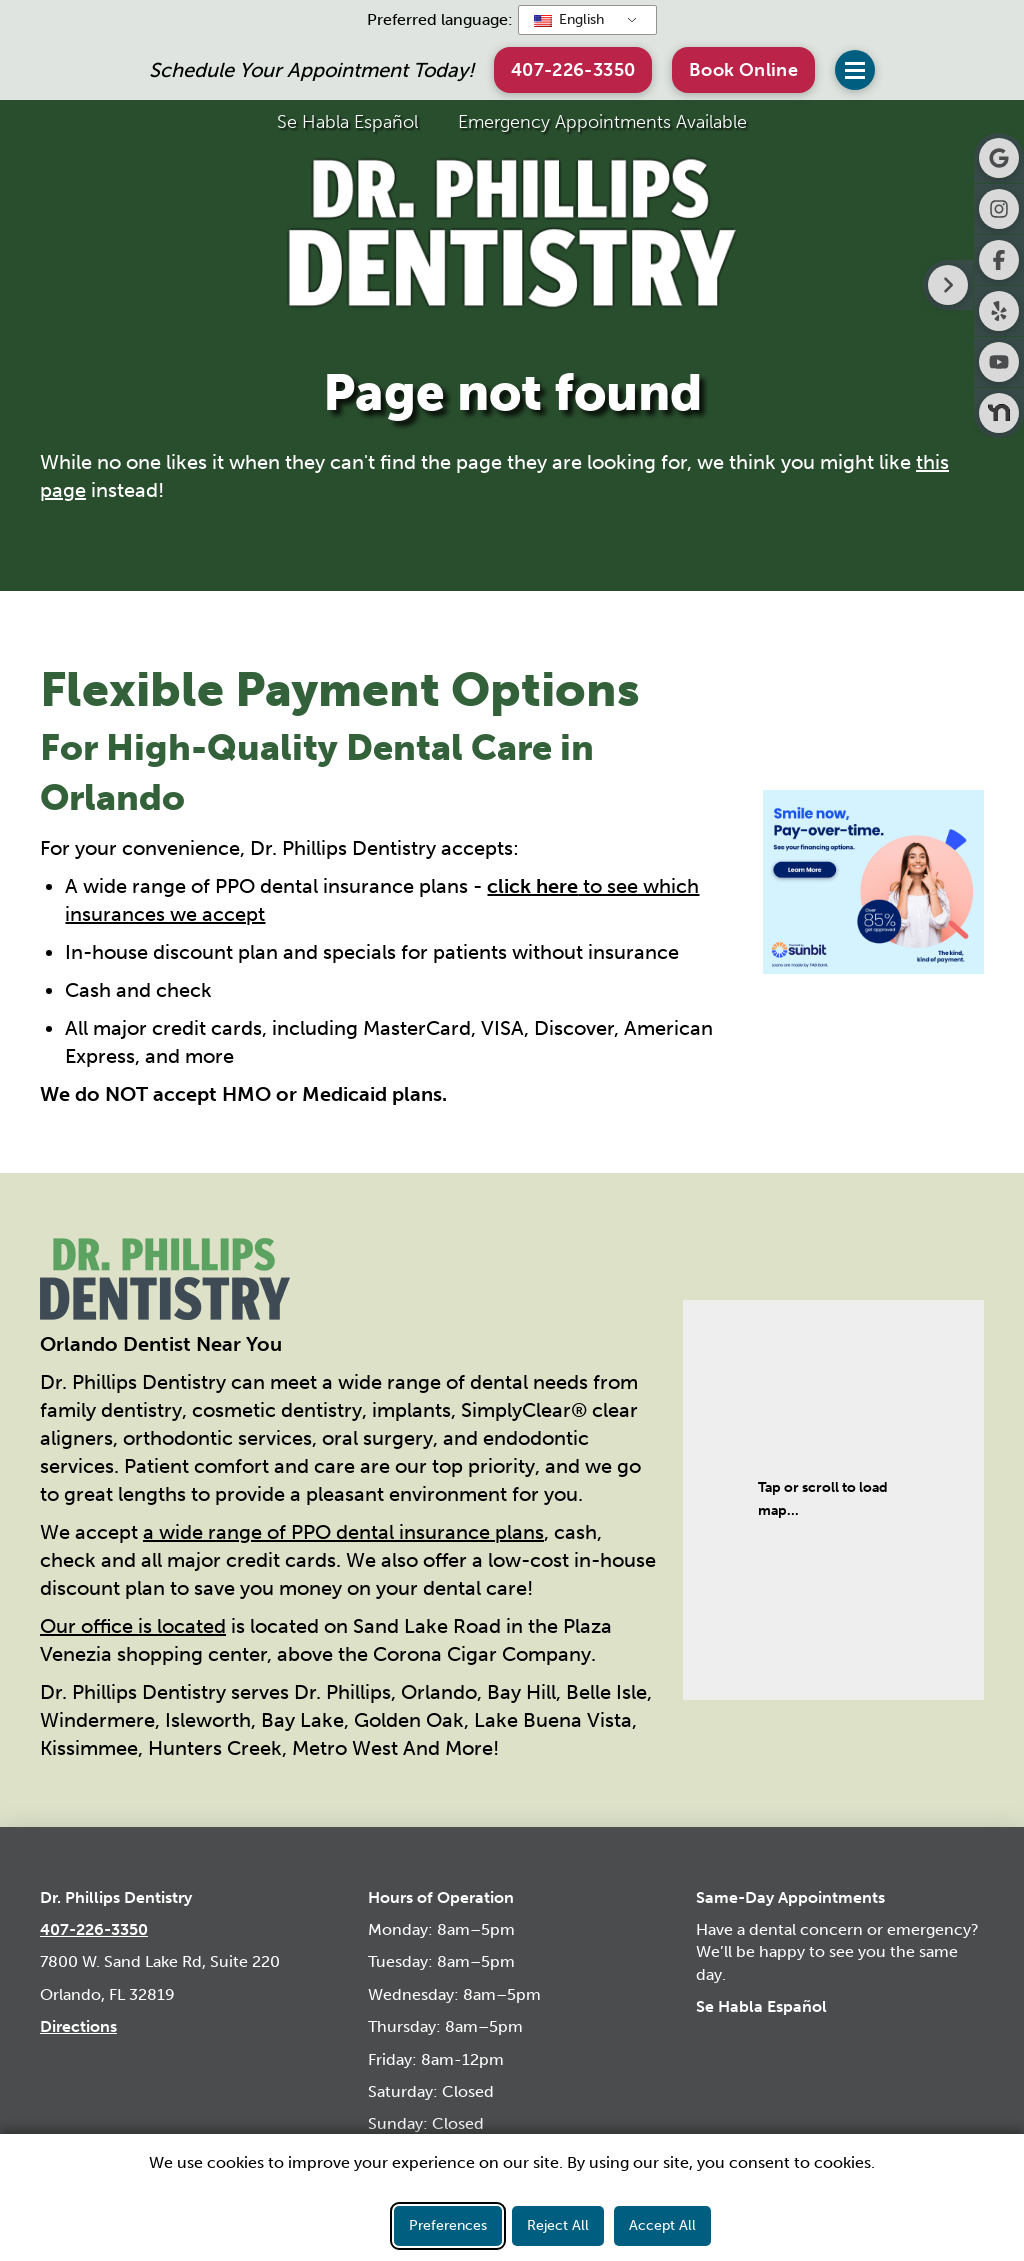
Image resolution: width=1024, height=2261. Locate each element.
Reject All (558, 2225)
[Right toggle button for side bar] (948, 285)
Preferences (448, 2225)
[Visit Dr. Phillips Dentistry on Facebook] (999, 260)
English (569, 19)
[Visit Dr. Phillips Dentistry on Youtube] (999, 362)
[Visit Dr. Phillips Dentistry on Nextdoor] (999, 413)
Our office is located (133, 1626)
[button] (743, 69)
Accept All (662, 2225)
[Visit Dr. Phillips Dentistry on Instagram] (999, 209)
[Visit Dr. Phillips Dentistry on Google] (999, 158)
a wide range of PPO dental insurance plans (343, 1532)
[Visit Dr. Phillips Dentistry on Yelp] (999, 311)
